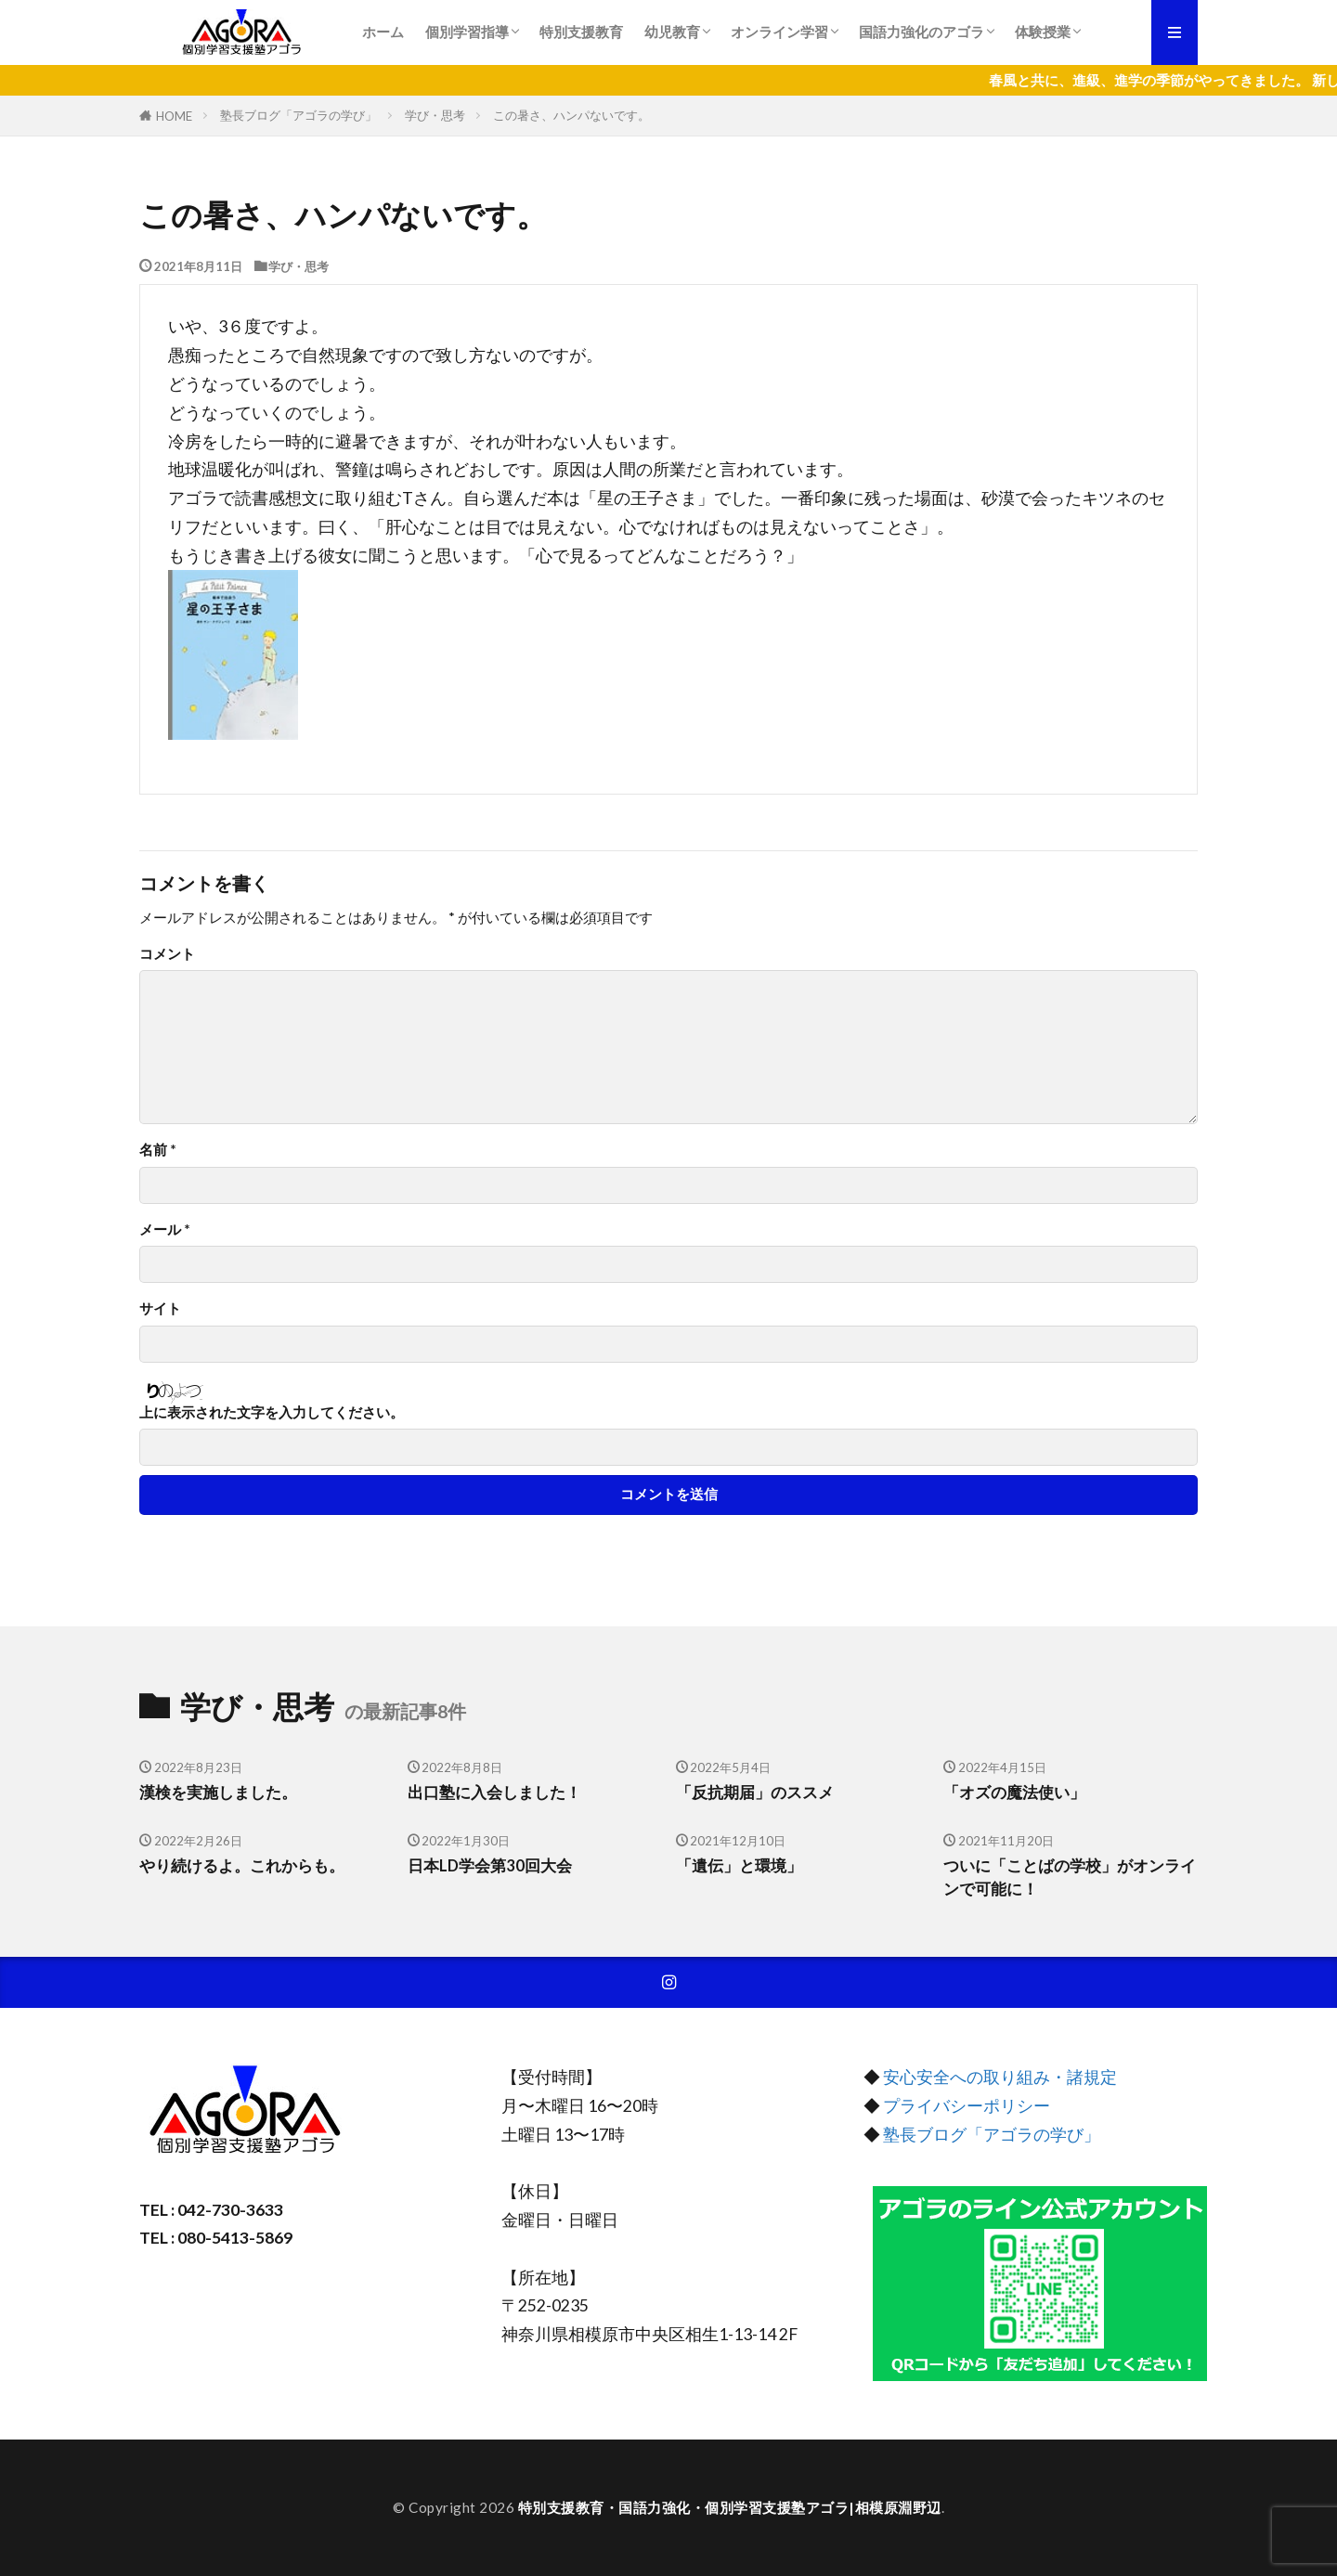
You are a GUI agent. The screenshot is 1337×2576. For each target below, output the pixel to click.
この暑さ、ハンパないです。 (571, 115)
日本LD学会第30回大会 (490, 1866)
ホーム (383, 31)
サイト (160, 1308)
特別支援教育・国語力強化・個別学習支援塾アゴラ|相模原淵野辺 (729, 2507)
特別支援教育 (581, 31)
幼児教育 (672, 31)
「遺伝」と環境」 (739, 1866)
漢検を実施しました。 (218, 1792)
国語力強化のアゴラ (921, 31)
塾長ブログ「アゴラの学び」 (298, 115)
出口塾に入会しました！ (494, 1792)
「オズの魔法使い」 (1014, 1792)
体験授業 (1043, 31)
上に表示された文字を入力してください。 (271, 1412)
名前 (157, 1150)
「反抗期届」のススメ (755, 1792)
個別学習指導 (467, 31)
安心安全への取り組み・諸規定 (1000, 2077)
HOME (174, 116)
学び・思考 (435, 115)
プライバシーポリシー (966, 2106)
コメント (167, 954)
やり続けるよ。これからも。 (241, 1866)
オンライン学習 (779, 31)
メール (164, 1229)
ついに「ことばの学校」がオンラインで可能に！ (1069, 1877)
